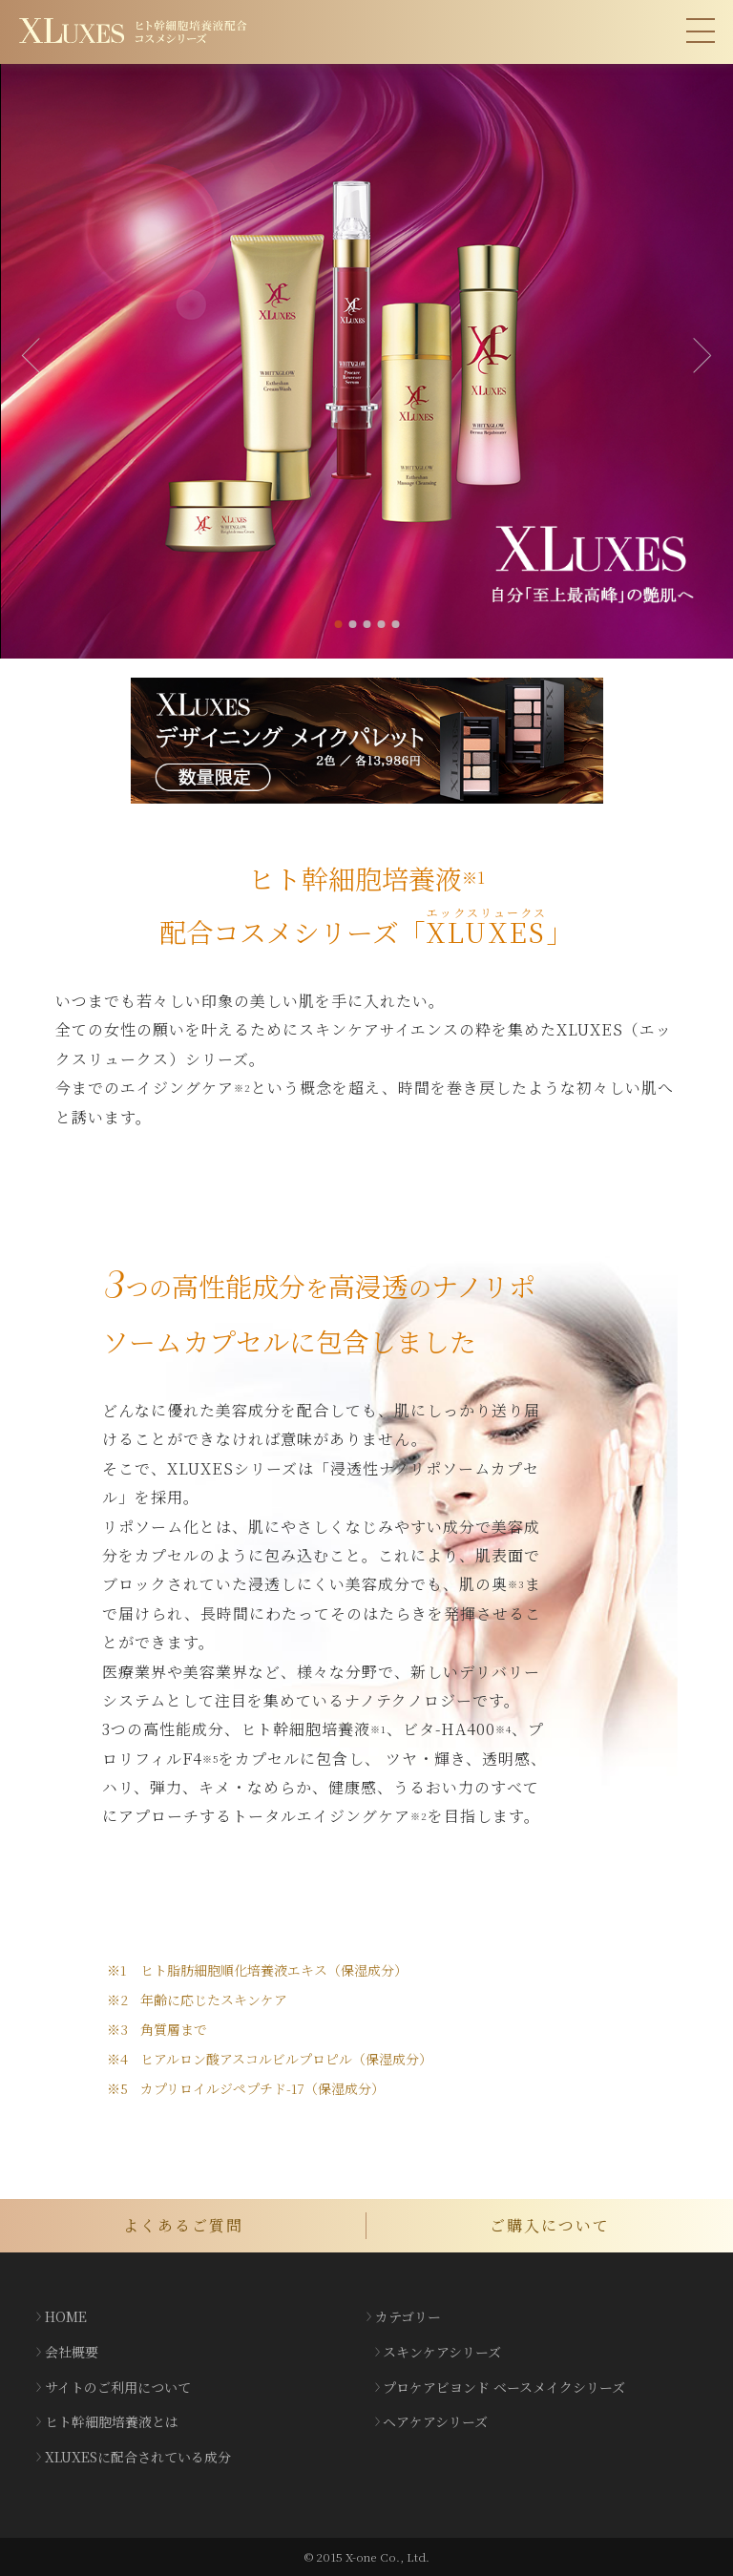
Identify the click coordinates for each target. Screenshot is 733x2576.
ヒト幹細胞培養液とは (111, 2421)
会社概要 (71, 2351)
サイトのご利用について (118, 2387)
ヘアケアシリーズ (435, 2421)
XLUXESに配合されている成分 (138, 2456)
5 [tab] (395, 624)
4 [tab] (381, 624)
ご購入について (550, 2225)
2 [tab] (352, 624)
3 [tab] (366, 624)
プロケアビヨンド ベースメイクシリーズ (504, 2387)
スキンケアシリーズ (442, 2351)
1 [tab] (338, 624)
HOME (66, 2316)
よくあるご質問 (183, 2225)
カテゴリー (408, 2316)
